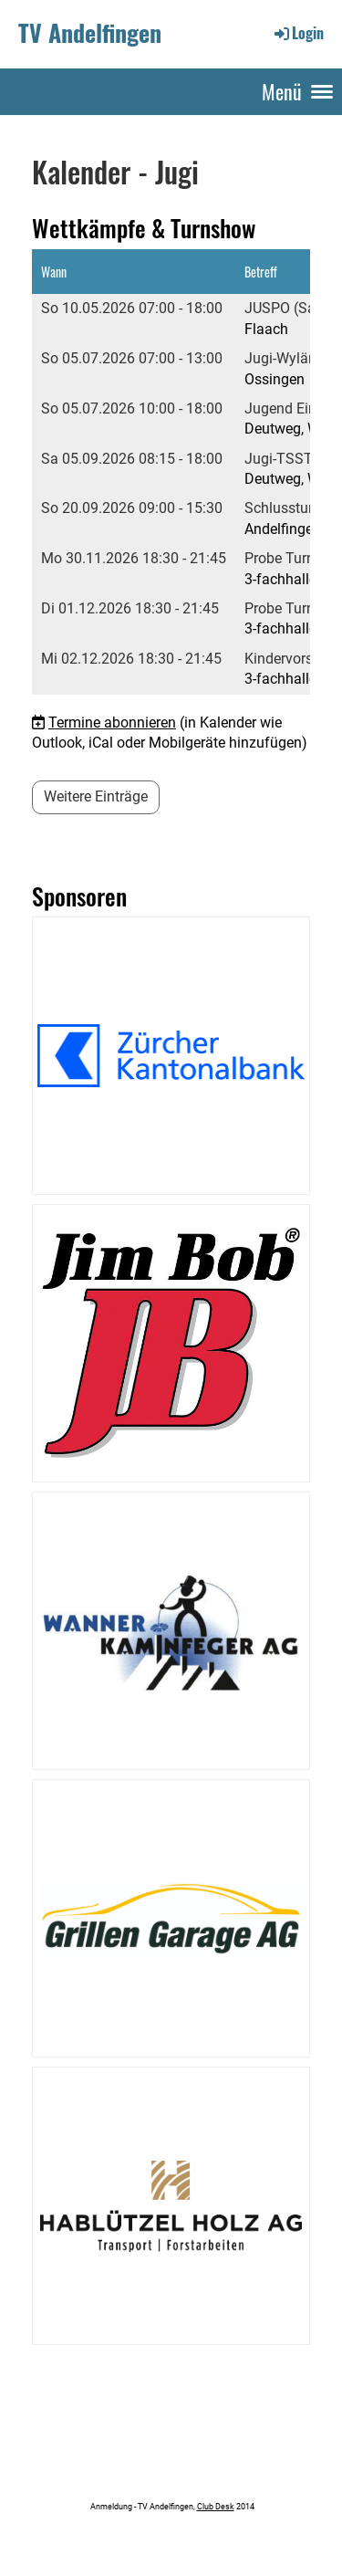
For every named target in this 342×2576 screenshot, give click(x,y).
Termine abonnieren (112, 722)
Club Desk (215, 2506)
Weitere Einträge (96, 796)
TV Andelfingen (89, 33)
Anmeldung (110, 2506)
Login (298, 33)
